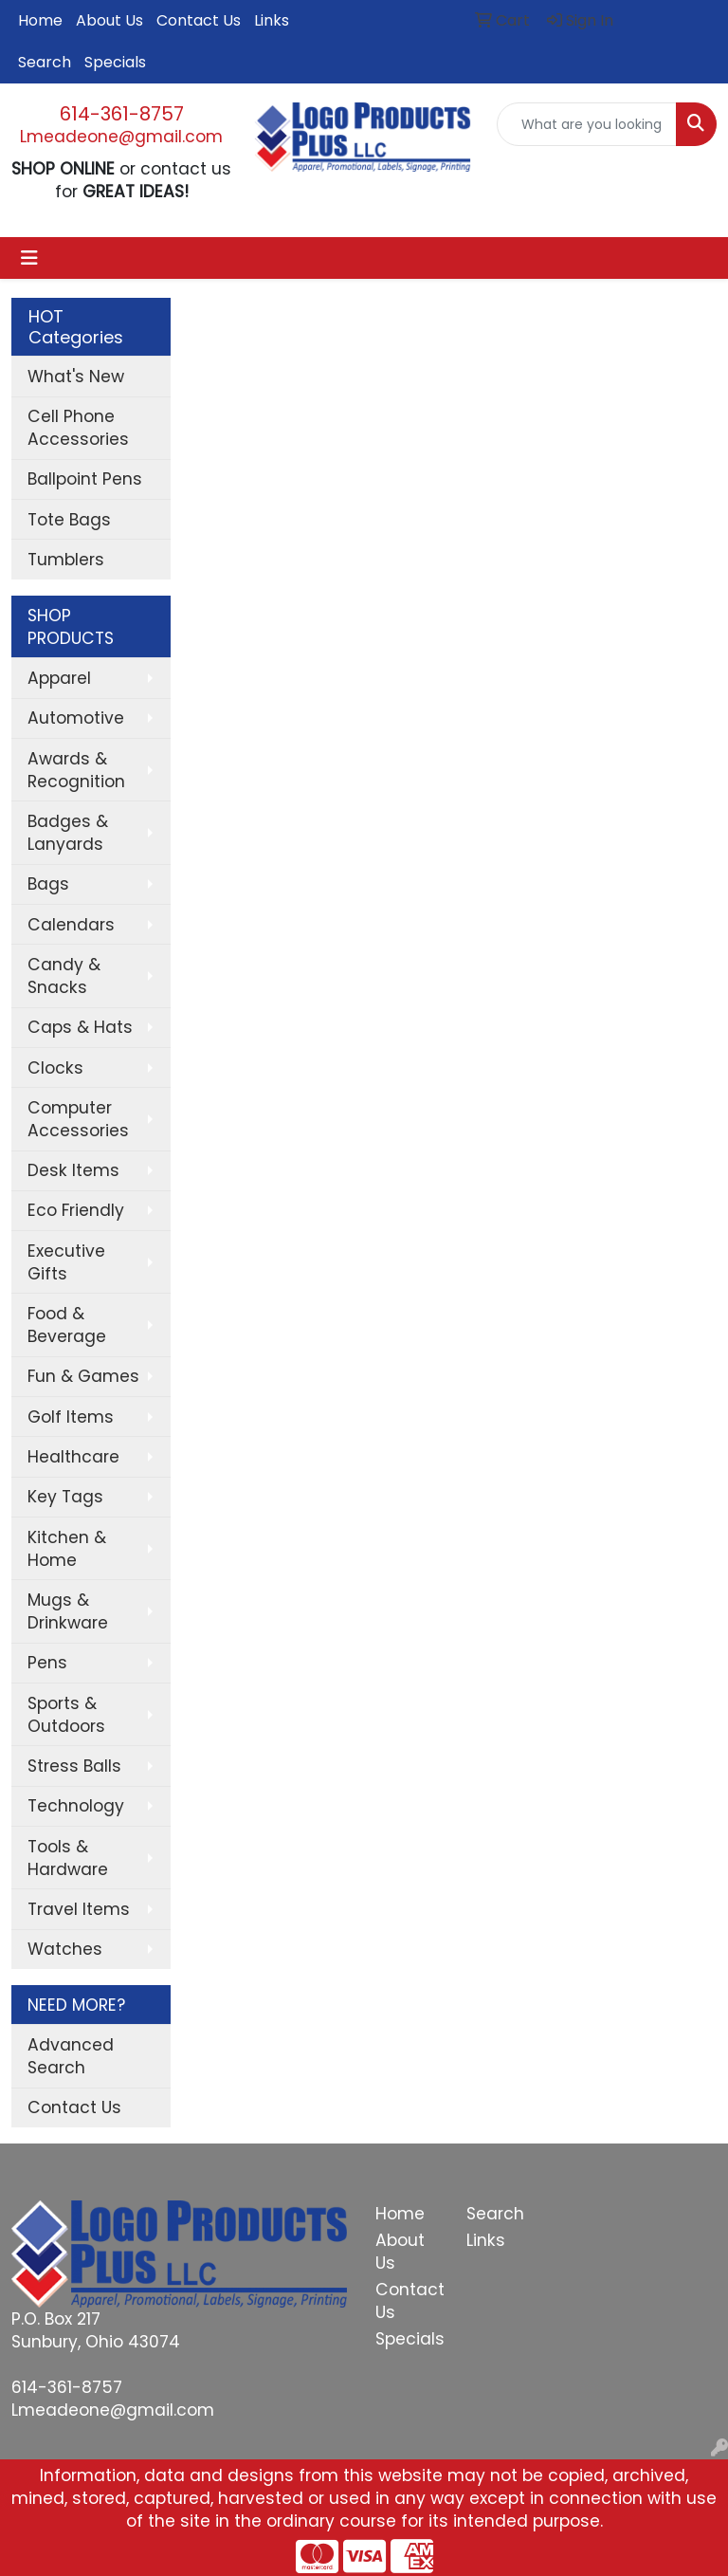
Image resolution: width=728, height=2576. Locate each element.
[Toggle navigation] (29, 258)
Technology (75, 1805)
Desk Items (73, 1170)
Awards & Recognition (76, 770)
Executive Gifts (66, 1262)
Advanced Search (70, 2056)
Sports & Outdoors (66, 1715)
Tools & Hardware (67, 1858)
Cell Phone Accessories (78, 428)
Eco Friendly (75, 1210)
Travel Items (78, 1909)
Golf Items (70, 1417)
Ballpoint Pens (84, 479)
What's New (75, 376)
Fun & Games (83, 1376)
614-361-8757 (122, 114)
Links (271, 20)
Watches (64, 1949)
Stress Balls (74, 1766)
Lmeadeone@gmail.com (121, 136)
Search (44, 62)
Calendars (71, 924)
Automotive (75, 718)
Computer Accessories (78, 1119)
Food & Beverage (66, 1325)
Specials (115, 62)
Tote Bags (69, 519)
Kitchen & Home (66, 1549)
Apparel (59, 678)
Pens (47, 1662)
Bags (48, 884)
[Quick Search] (587, 124)
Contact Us (198, 20)
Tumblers (65, 559)
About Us (109, 20)
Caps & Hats (80, 1027)
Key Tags (65, 1496)
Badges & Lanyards (67, 833)
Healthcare (73, 1456)
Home (40, 20)
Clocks (55, 1068)
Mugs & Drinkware (67, 1611)
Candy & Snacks (63, 976)
